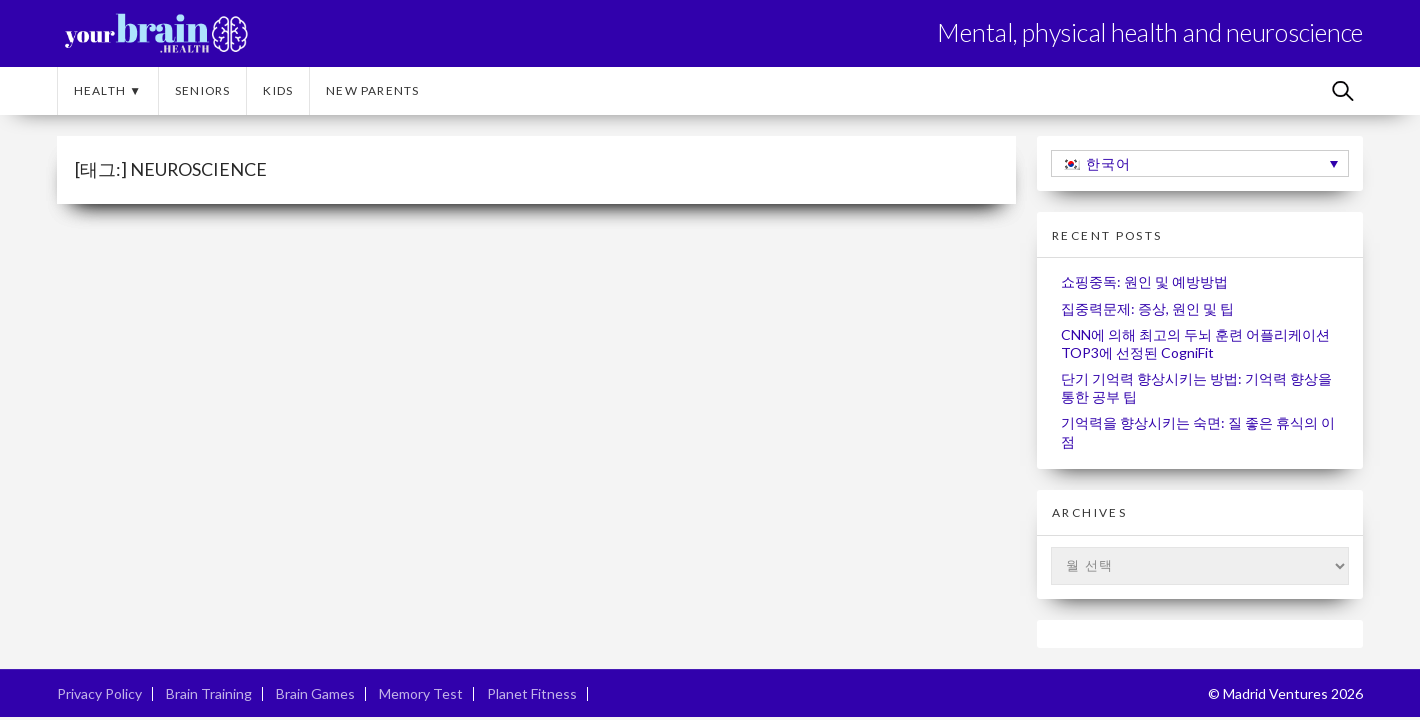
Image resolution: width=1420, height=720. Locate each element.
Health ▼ (108, 90)
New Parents (372, 90)
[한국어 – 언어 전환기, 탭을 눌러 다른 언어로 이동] (1200, 163)
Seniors (202, 90)
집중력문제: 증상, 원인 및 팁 (1147, 308)
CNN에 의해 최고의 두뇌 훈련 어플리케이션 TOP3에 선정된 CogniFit (1195, 343)
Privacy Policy (99, 693)
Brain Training (209, 693)
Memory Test (421, 693)
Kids (278, 90)
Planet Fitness (532, 693)
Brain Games (315, 693)
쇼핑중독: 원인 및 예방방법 (1144, 281)
